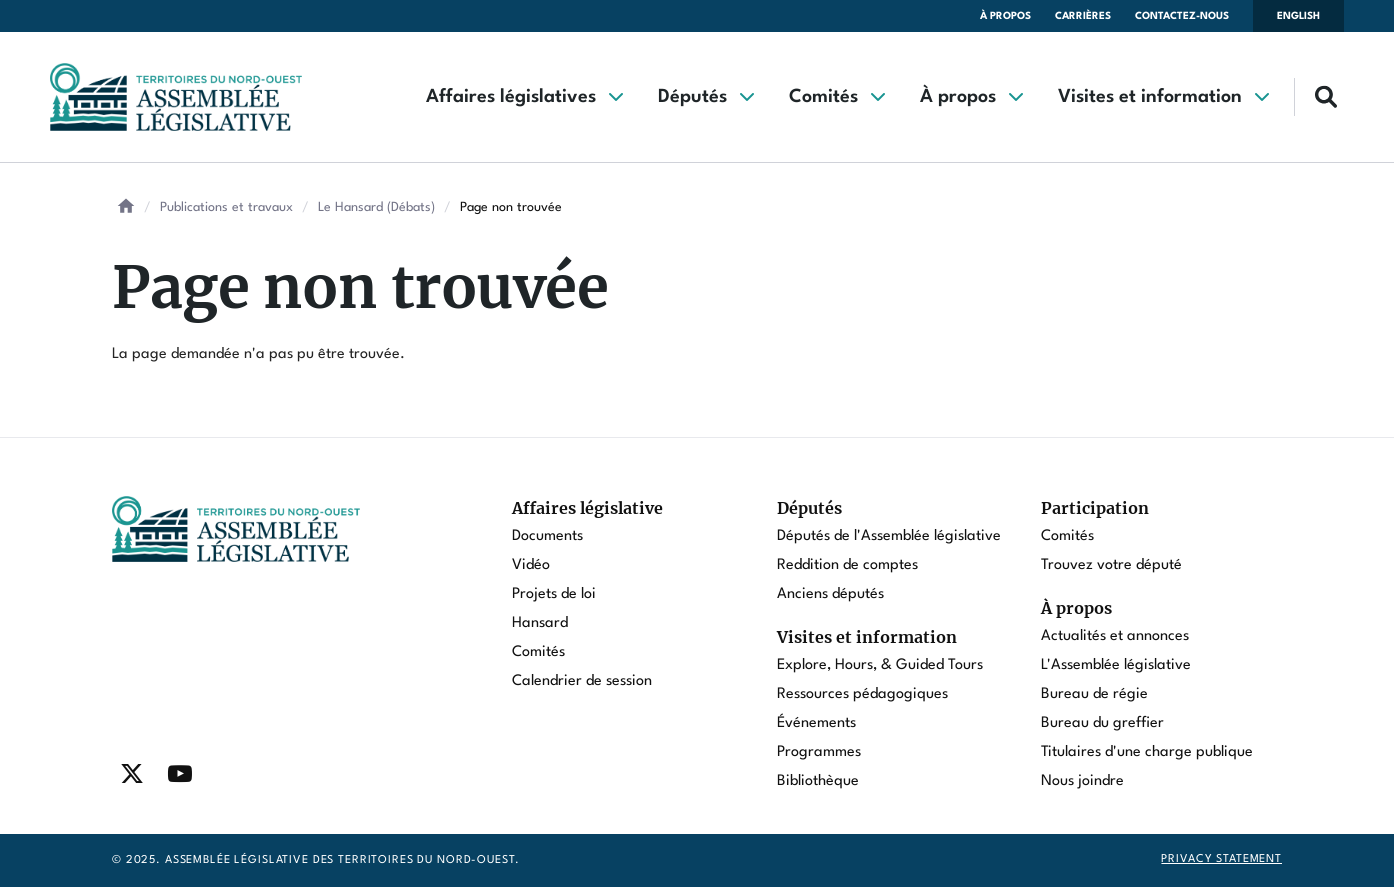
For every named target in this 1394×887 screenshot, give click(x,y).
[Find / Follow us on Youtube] (180, 774)
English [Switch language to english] (1298, 16)
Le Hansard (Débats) (376, 207)
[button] (524, 97)
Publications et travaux (226, 207)
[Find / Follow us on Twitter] (132, 774)
